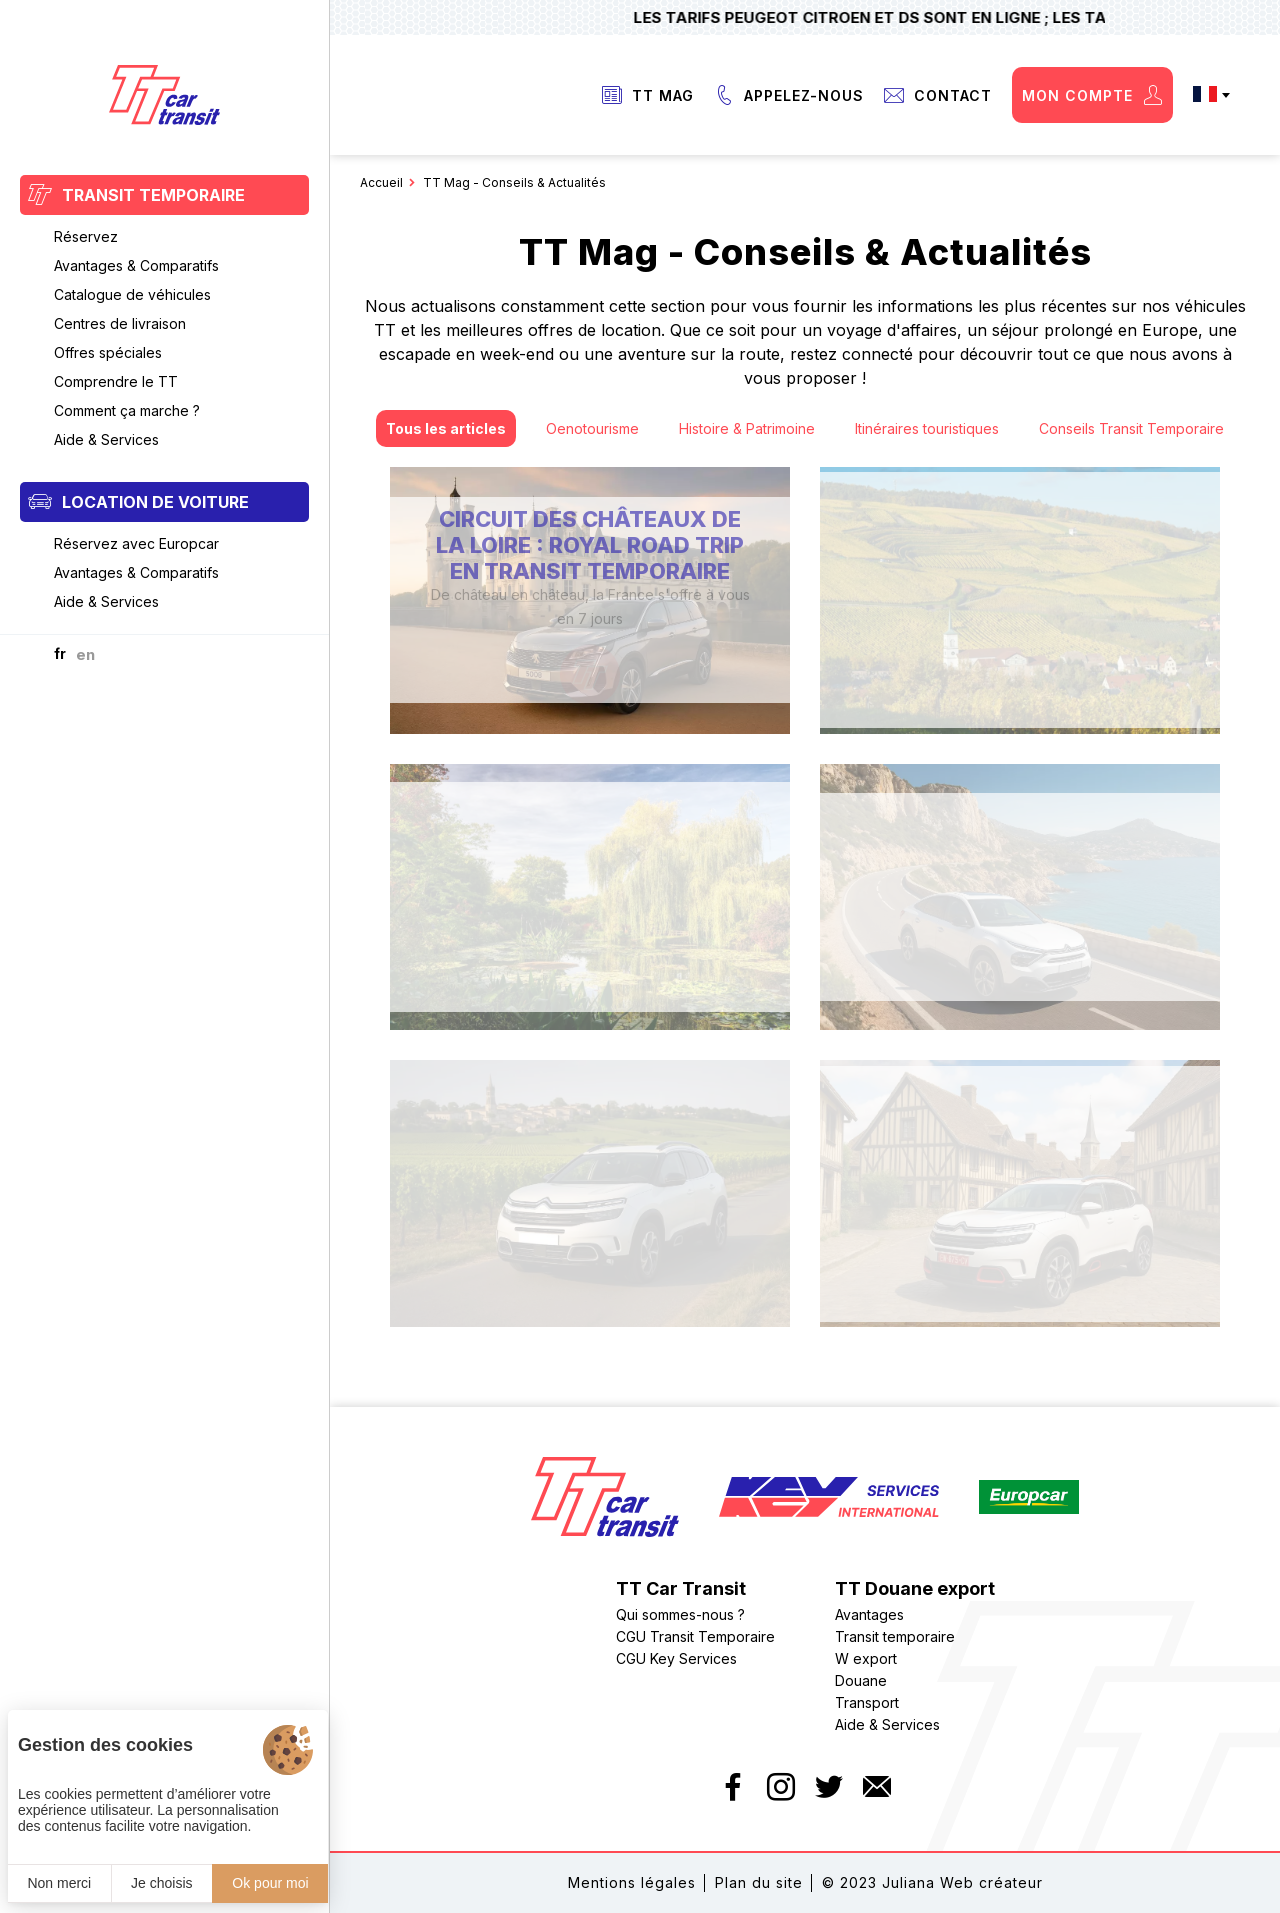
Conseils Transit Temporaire (1131, 428)
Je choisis (161, 1883)
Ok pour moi (270, 1883)
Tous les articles (446, 428)
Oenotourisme (592, 428)
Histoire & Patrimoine (747, 428)
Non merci (59, 1883)
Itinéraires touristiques (927, 428)
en (85, 654)
